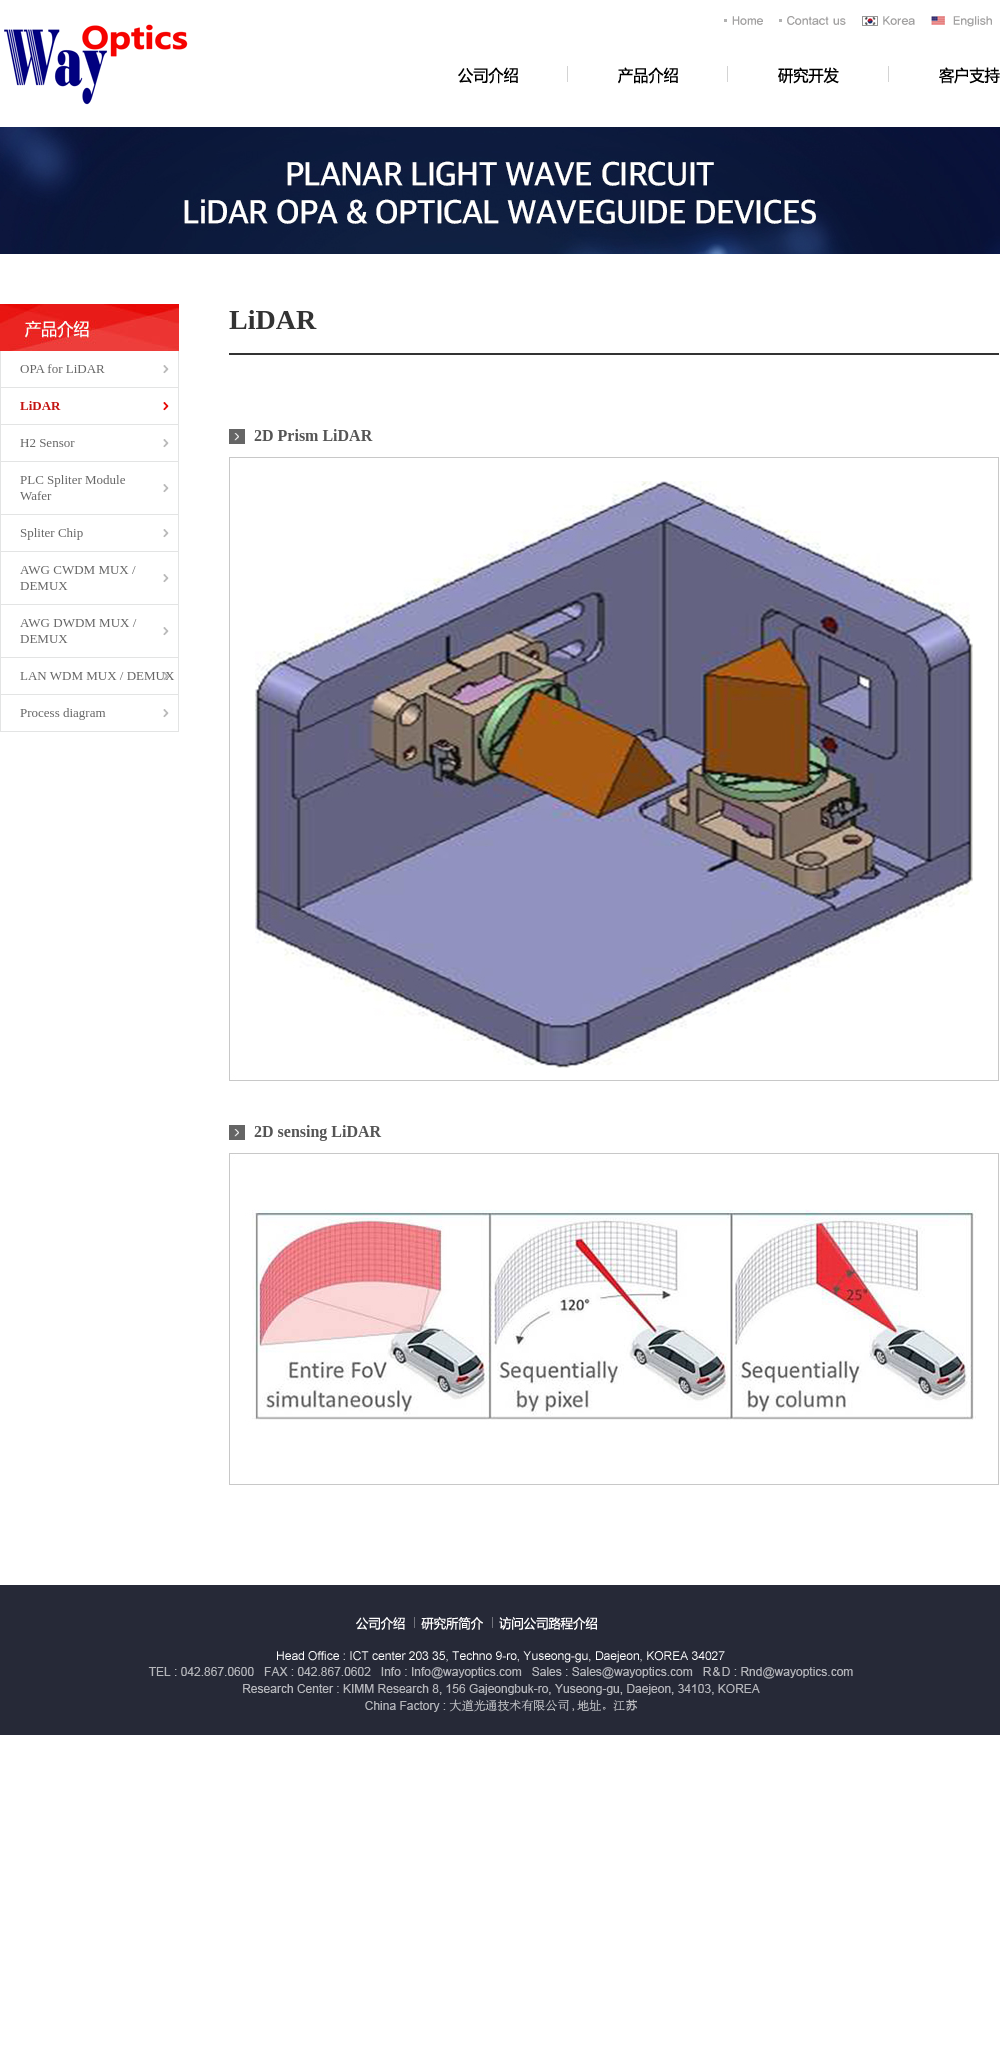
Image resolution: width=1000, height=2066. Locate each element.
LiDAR (40, 405)
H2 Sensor (47, 442)
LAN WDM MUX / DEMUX (97, 675)
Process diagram (63, 712)
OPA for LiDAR (62, 368)
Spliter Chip (51, 532)
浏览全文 (0, 0)
